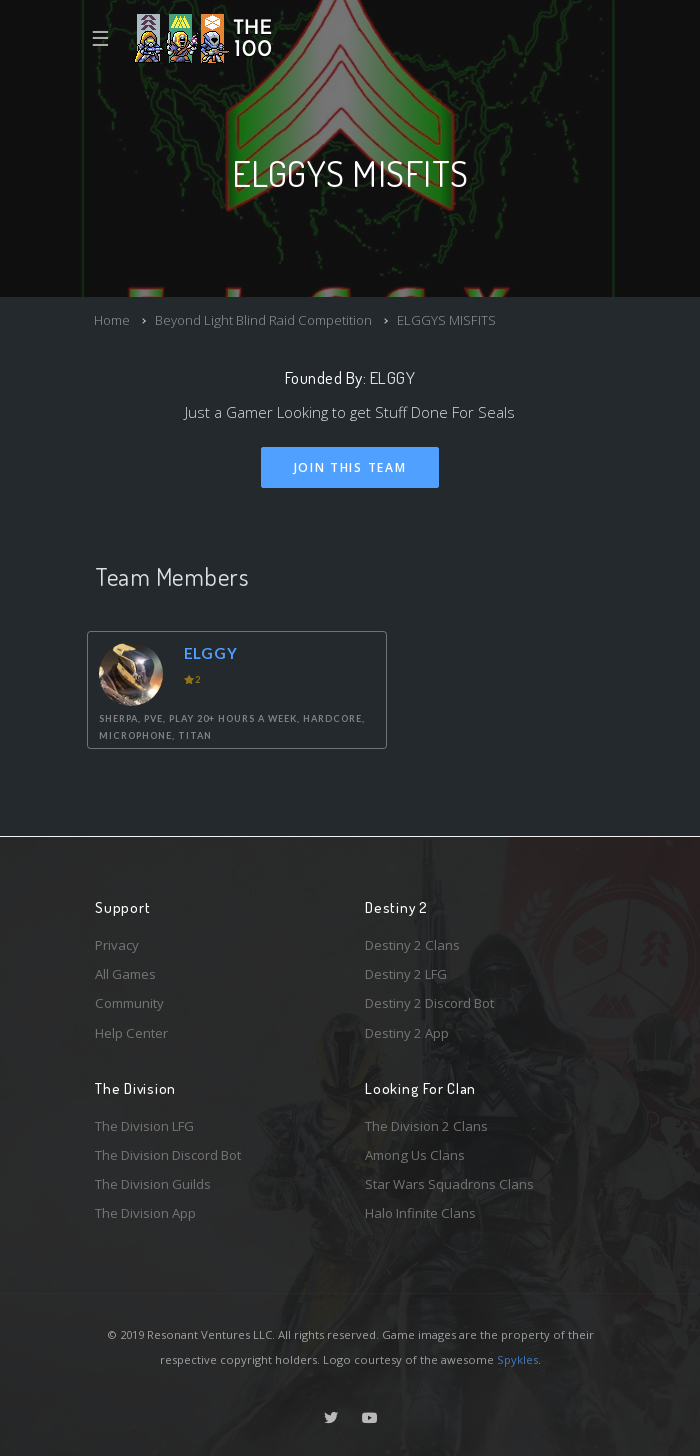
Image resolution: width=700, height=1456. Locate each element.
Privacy (117, 945)
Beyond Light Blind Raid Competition (263, 320)
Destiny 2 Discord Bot (429, 1003)
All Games (125, 974)
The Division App (145, 1213)
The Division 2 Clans (426, 1126)
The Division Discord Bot (168, 1155)
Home (112, 320)
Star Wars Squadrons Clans (449, 1184)
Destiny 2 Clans (412, 945)
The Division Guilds (153, 1184)
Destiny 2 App (407, 1033)
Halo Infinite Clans (420, 1213)
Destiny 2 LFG (406, 974)
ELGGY (393, 377)
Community (129, 1003)
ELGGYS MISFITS (446, 320)
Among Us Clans (415, 1155)
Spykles (517, 1359)
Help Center (131, 1033)
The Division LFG (144, 1126)
